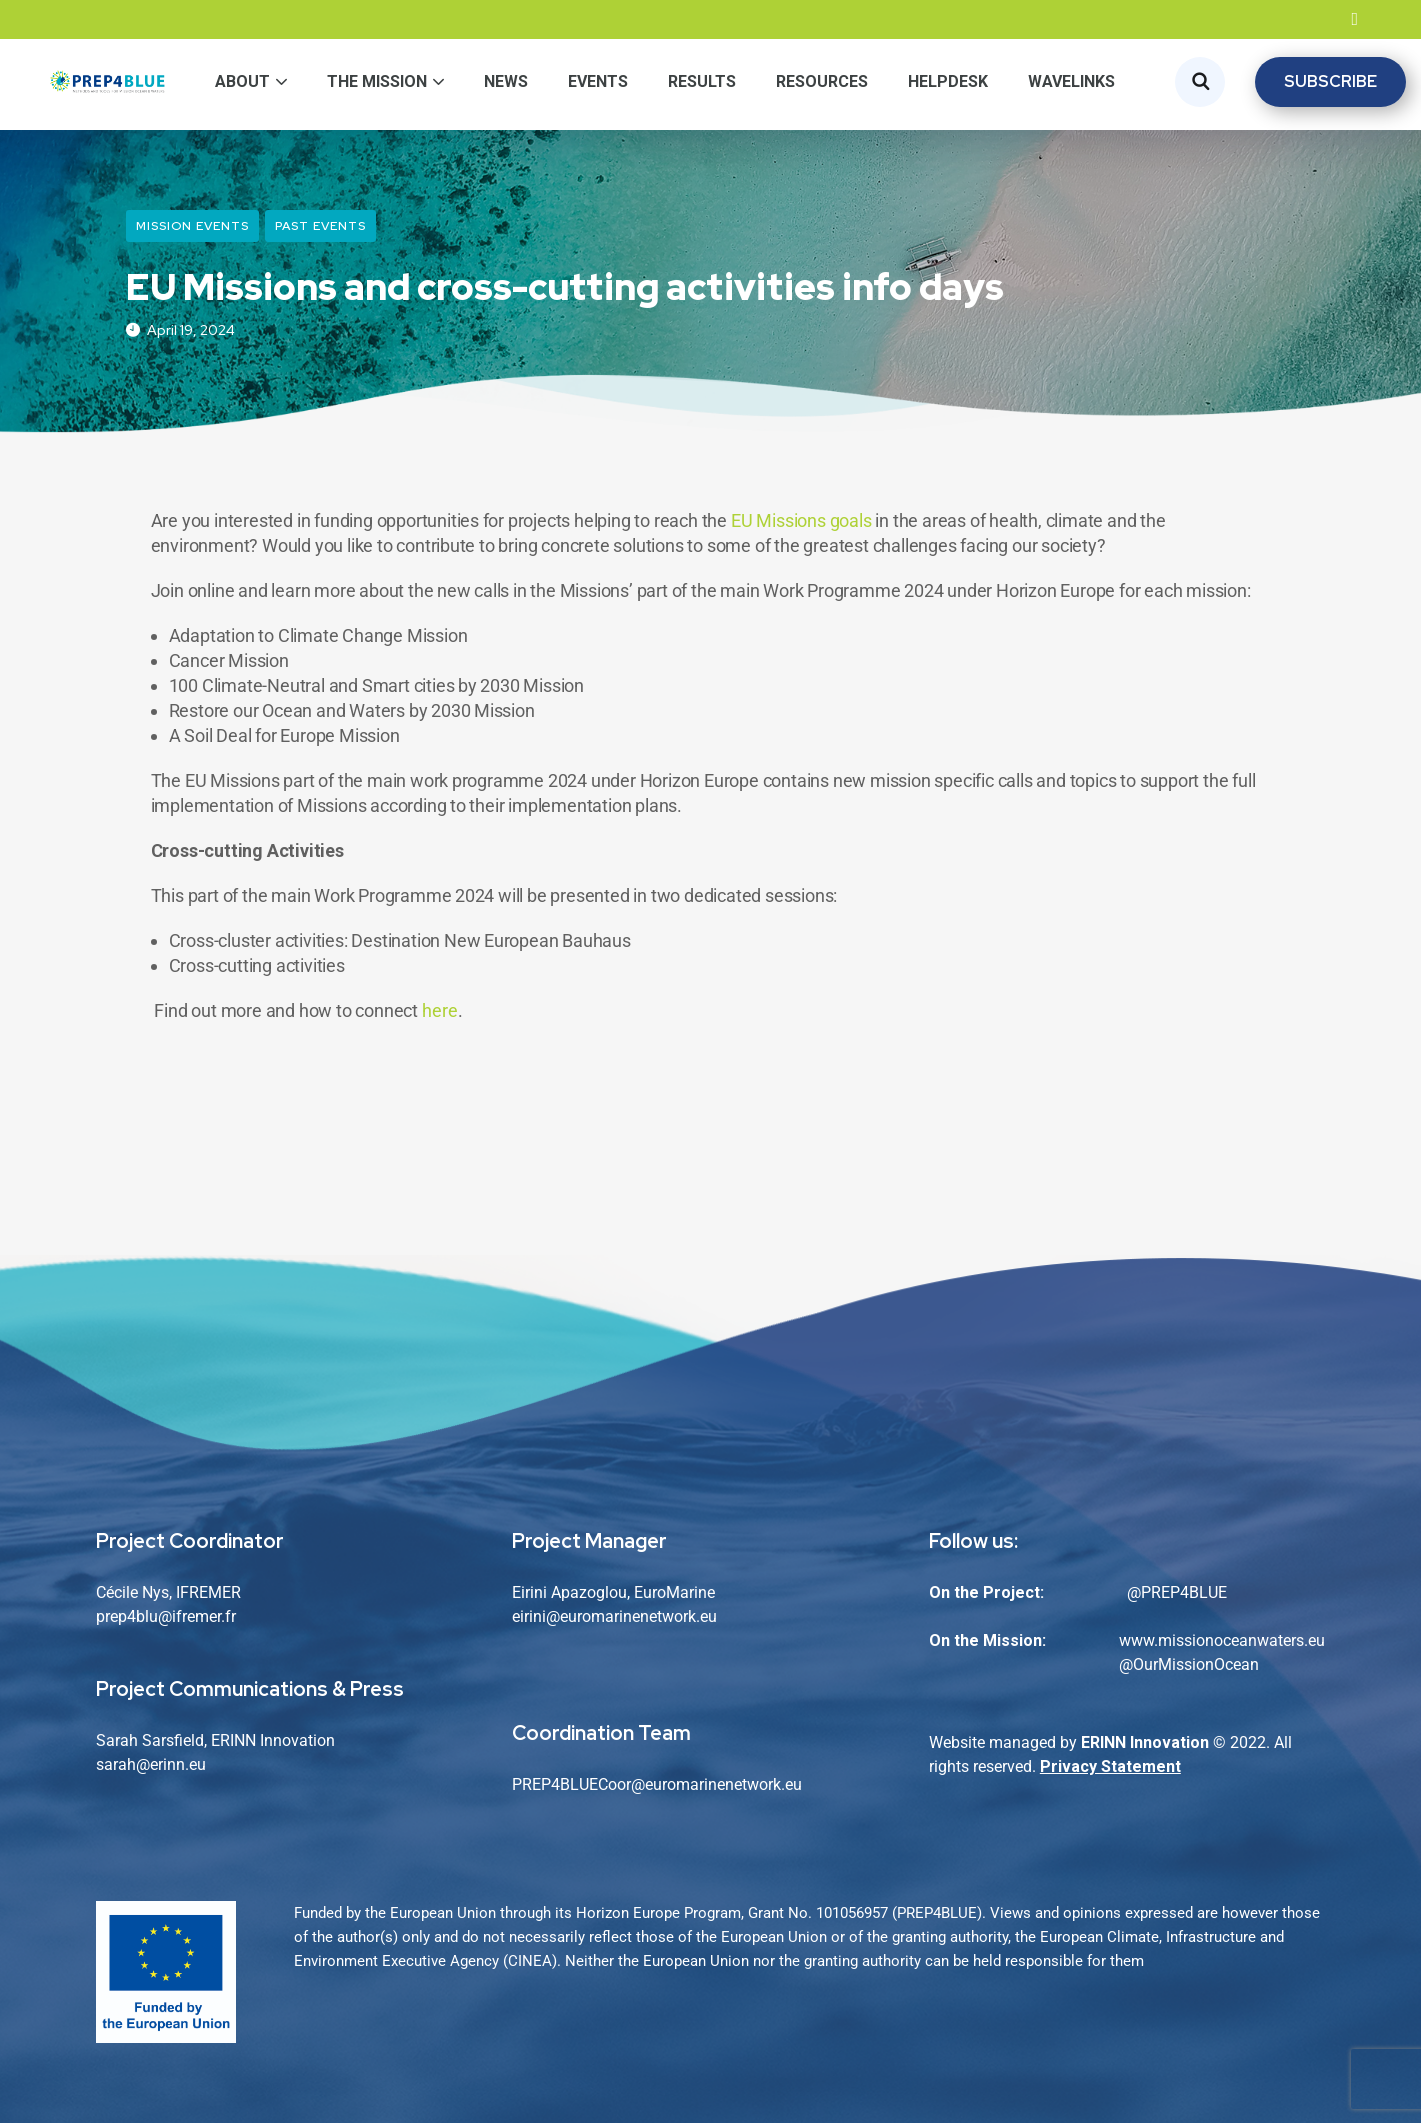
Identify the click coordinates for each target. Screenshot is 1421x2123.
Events (598, 81)
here (440, 1010)
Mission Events (192, 226)
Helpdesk (948, 81)
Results (702, 81)
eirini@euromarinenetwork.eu (614, 1616)
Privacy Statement (1110, 1766)
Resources (822, 81)
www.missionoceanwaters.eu (1222, 1640)
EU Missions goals (801, 520)
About (242, 81)
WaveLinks (1071, 81)
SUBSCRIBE (1330, 81)
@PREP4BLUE (1177, 1592)
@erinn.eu (171, 1764)
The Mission (377, 81)
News (506, 81)
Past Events (320, 226)
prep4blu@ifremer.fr (166, 1616)
